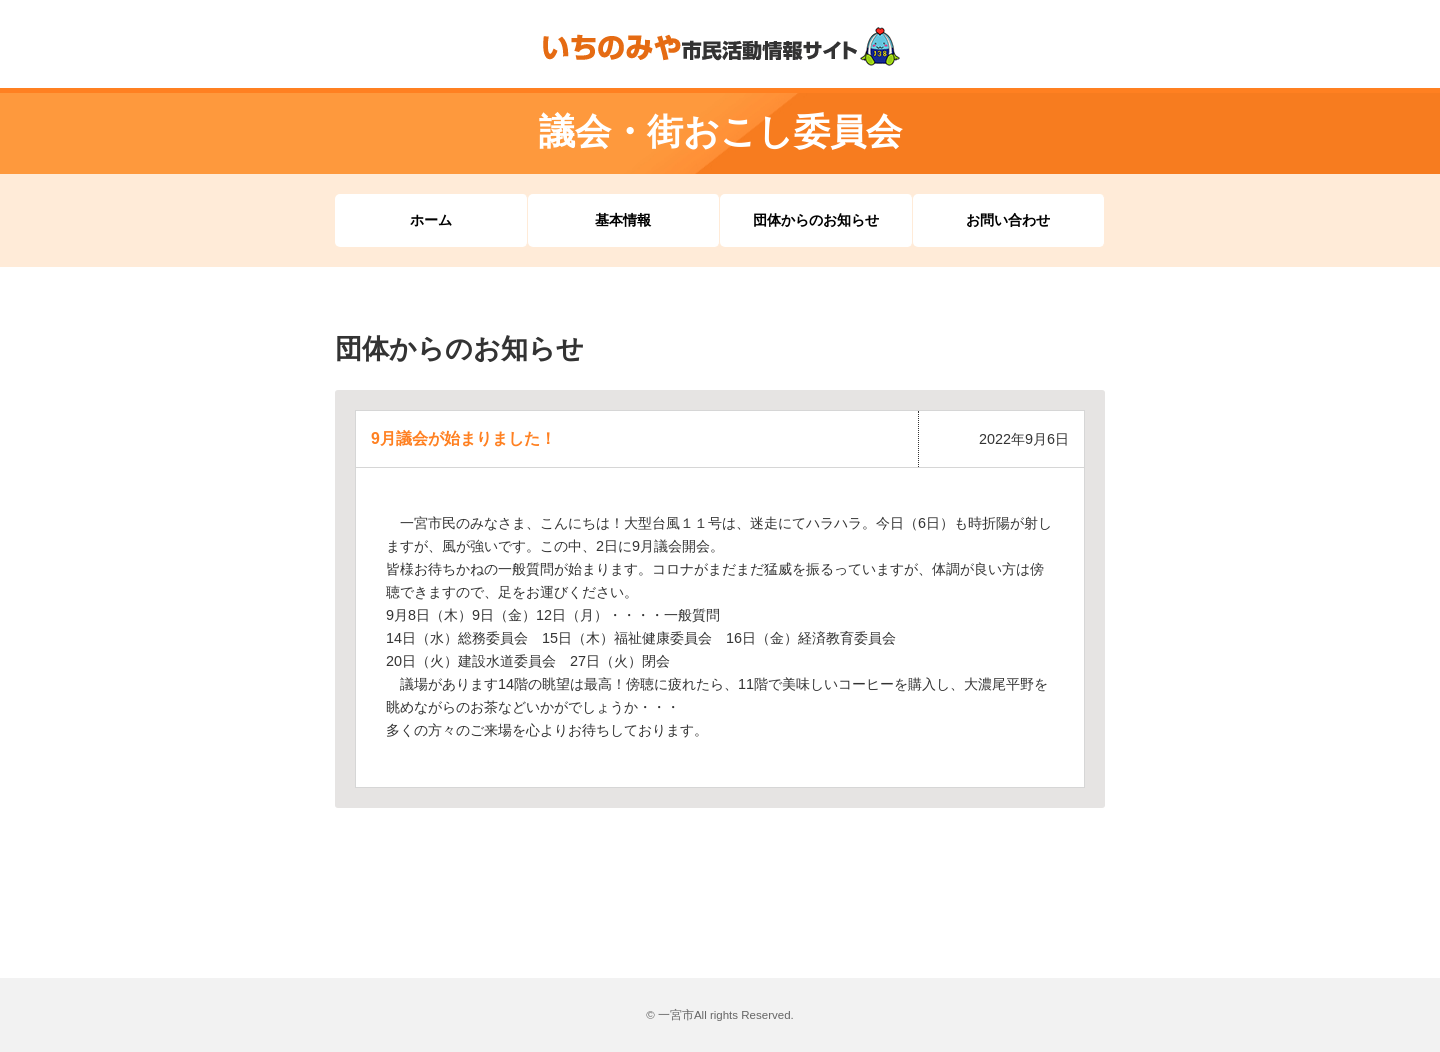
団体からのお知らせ (816, 220)
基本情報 (623, 220)
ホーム (431, 220)
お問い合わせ (1008, 220)
